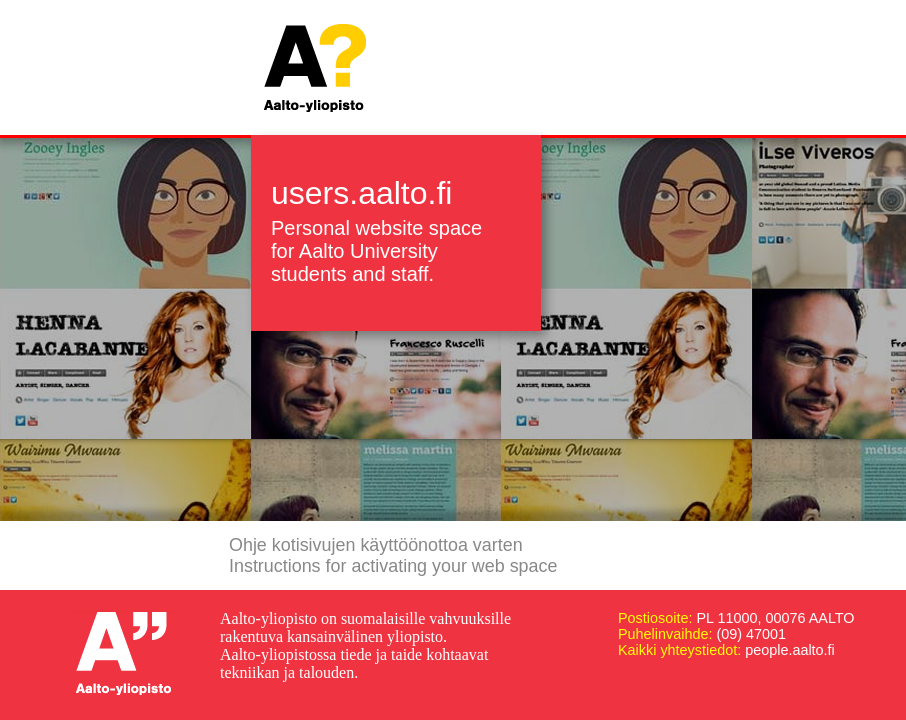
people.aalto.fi (790, 650)
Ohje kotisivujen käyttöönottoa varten (376, 545)
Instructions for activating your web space (393, 566)
